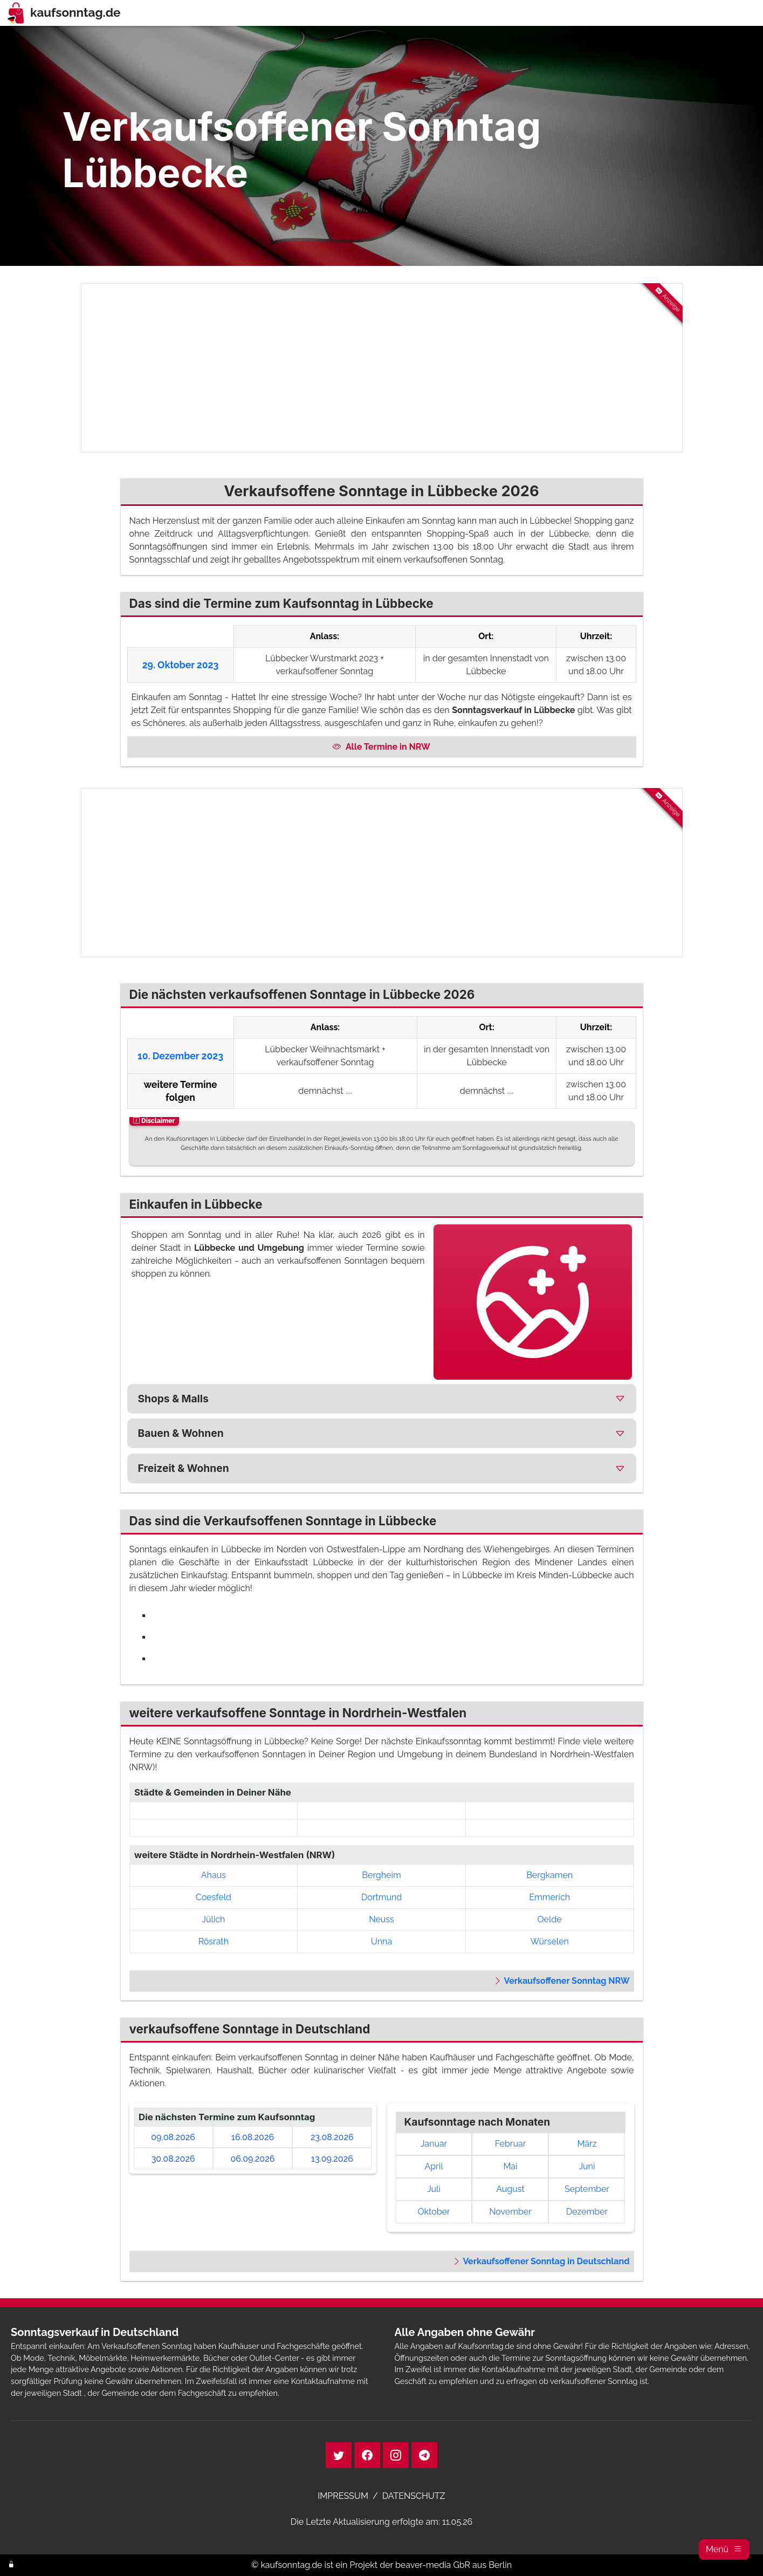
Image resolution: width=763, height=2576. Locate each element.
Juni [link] (587, 2166)
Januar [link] (434, 2144)
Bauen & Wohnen (181, 1433)
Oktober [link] (433, 2212)
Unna (381, 1941)
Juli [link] (434, 2189)
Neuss (381, 1919)
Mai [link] (510, 2166)
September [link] (587, 2189)
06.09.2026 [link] (253, 2159)
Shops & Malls (173, 1398)
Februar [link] (510, 2144)
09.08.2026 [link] (173, 2137)
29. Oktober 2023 (180, 664)
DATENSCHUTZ (413, 2496)
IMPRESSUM (343, 2496)
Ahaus (213, 1875)
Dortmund (381, 1897)
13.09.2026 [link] (332, 2159)
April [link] (433, 2166)
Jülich (213, 1919)
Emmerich (549, 1897)
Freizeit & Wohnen (183, 1468)
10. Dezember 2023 (180, 1055)
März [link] (586, 2144)
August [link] (510, 2189)
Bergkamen (549, 1875)
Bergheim (381, 1875)
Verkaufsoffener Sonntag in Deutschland (540, 2261)
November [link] (510, 2212)
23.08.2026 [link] (332, 2137)
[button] (724, 2549)
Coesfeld (213, 1897)
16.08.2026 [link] (252, 2137)
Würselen (549, 1941)
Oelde (550, 1919)
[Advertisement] (381, 367)
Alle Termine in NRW (381, 747)
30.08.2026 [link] (173, 2159)
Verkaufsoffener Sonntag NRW (561, 1981)
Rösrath (213, 1941)
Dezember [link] (587, 2212)
